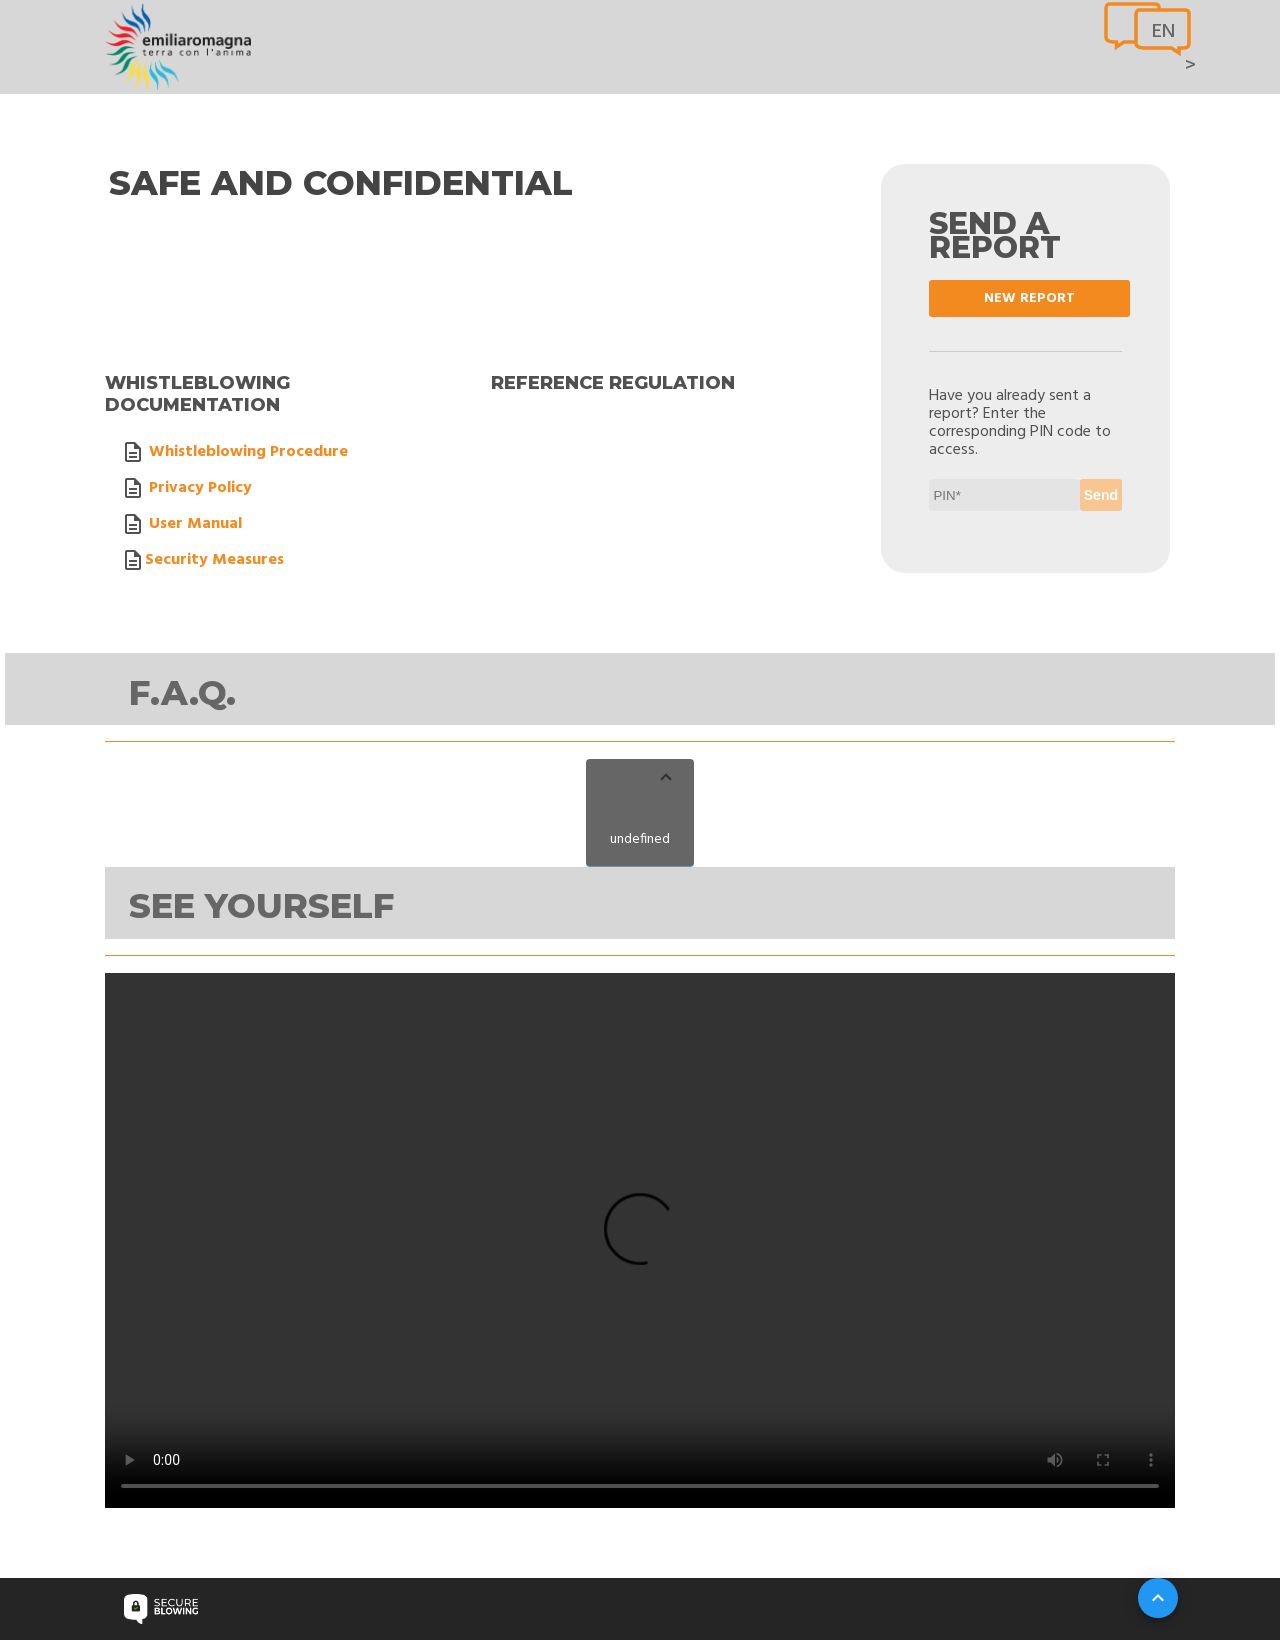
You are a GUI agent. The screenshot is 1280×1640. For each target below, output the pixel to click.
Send (1101, 495)
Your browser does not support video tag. (640, 1240)
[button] (640, 779)
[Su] (1158, 1598)
